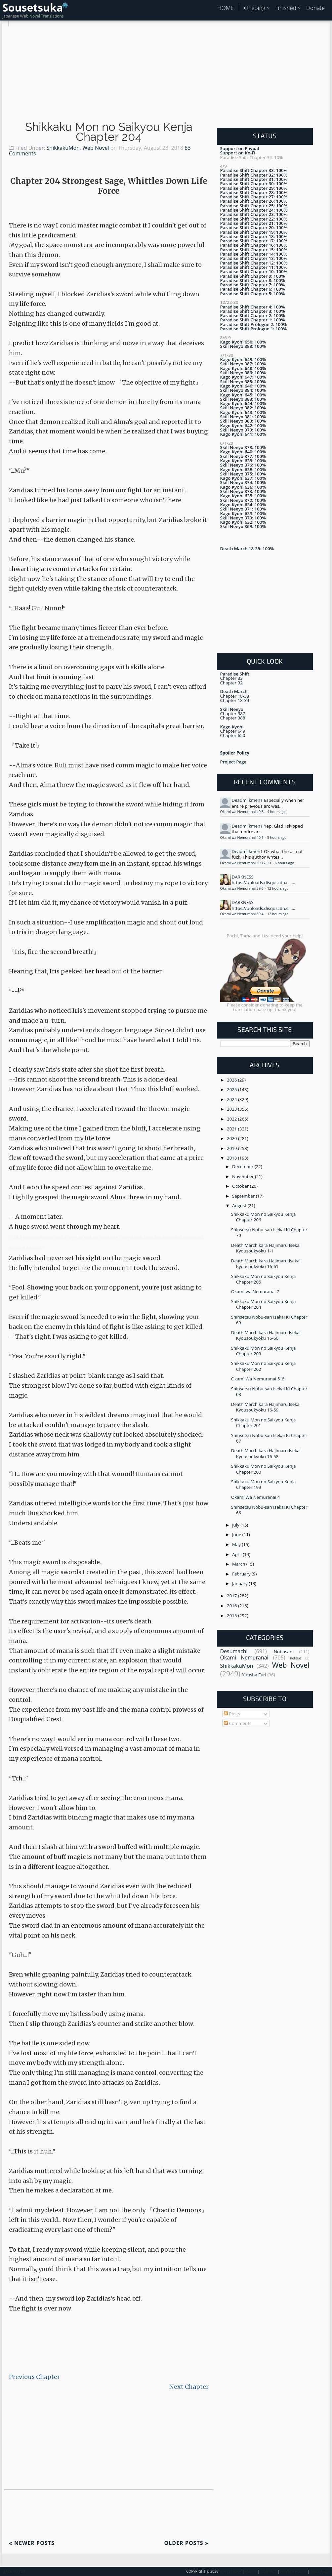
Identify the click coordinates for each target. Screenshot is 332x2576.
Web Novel (95, 147)
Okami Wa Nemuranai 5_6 (257, 1379)
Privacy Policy (293, 2571)
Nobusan (283, 1652)
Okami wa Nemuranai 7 (255, 1291)
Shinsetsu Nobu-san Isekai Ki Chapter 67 (269, 1438)
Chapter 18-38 (234, 696)
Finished (285, 8)
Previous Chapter (34, 2377)
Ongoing (255, 8)
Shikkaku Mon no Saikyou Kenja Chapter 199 (263, 1484)
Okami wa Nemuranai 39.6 (242, 888)
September (244, 1196)
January (240, 1583)
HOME (225, 8)
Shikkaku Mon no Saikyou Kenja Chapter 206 (263, 1217)
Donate (315, 8)
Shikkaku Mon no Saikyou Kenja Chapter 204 (108, 132)
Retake (295, 1658)
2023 (232, 1109)
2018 (232, 1158)
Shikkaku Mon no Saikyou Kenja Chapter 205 (263, 1279)
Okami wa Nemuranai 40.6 (242, 811)
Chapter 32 (231, 683)
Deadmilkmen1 (247, 800)
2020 (232, 1138)
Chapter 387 (232, 713)
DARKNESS (243, 877)
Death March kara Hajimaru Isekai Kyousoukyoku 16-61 (266, 1263)
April (237, 1554)
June (237, 1534)
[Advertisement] (166, 72)
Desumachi (234, 1651)
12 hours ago (278, 888)
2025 (232, 1089)
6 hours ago (284, 863)
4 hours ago (277, 811)
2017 (232, 1596)
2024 (232, 1099)
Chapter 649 (232, 731)
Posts (232, 1714)
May (237, 1544)
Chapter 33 (231, 678)
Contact (268, 2571)
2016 (232, 1606)
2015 (232, 1615)
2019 (232, 1148)
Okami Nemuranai (244, 1657)
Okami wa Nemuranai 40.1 (242, 837)
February (242, 1574)
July (236, 1525)
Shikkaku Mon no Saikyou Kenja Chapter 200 (263, 1469)
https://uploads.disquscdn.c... (262, 882)
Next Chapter (189, 2387)
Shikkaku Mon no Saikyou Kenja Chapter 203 (263, 1351)
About (251, 2571)
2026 (232, 1080)
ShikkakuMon (63, 147)
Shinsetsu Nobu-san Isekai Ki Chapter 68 (269, 1391)
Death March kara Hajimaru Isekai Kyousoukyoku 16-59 (266, 1407)
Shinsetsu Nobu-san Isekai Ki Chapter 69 (269, 1320)
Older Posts (186, 2543)
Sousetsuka (32, 7)
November (243, 1176)
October (241, 1186)
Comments (237, 1723)
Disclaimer (321, 2571)
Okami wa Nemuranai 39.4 (242, 914)
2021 (232, 1129)
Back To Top (14, 2571)
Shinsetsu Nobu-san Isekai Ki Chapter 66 (269, 1510)
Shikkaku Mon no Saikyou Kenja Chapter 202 (263, 1366)
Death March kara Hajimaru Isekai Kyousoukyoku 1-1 (266, 1248)
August (239, 1205)
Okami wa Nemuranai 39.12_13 (246, 863)
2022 (232, 1119)
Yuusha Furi (254, 1675)
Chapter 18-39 (234, 700)
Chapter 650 (232, 735)
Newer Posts (32, 2543)
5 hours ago (277, 837)
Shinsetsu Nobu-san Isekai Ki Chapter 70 (269, 1232)
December (243, 1166)
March (239, 1564)
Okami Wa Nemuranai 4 (255, 1497)
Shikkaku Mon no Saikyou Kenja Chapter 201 (263, 1422)
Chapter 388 (232, 718)
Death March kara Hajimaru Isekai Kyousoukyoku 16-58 (266, 1453)
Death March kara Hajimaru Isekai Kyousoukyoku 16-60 (266, 1335)
